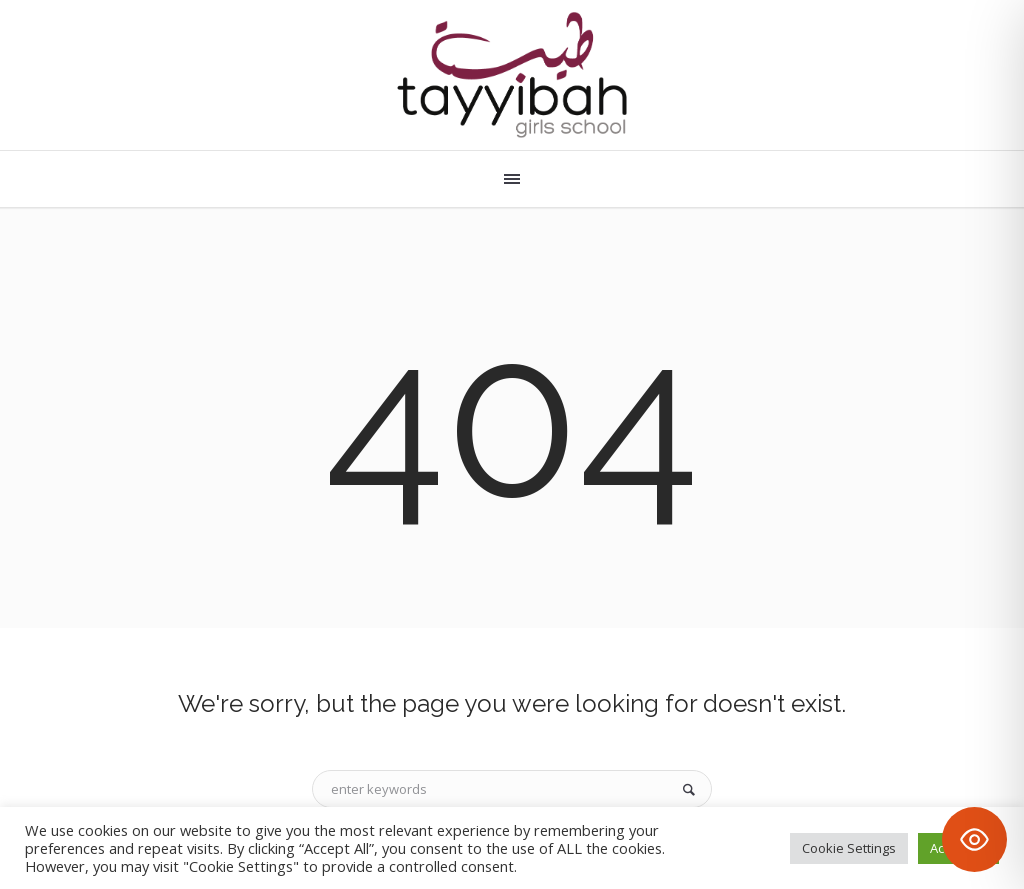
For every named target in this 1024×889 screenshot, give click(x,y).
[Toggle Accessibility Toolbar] (974, 839)
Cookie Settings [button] (849, 848)
